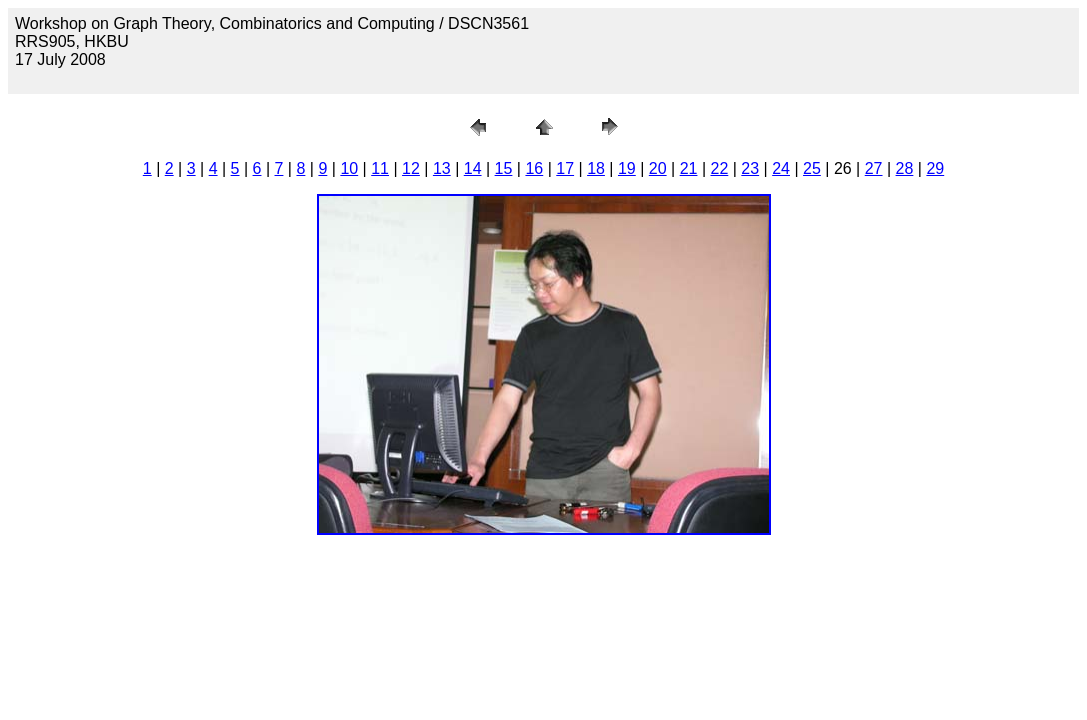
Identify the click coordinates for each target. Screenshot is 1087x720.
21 (689, 168)
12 (411, 168)
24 (781, 168)
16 (534, 168)
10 (349, 168)
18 (596, 168)
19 (627, 168)
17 (565, 168)
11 (380, 168)
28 (905, 168)
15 (504, 168)
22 (720, 168)
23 (750, 168)
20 (658, 168)
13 (442, 168)
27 (874, 168)
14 (473, 168)
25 (812, 168)
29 (935, 168)
